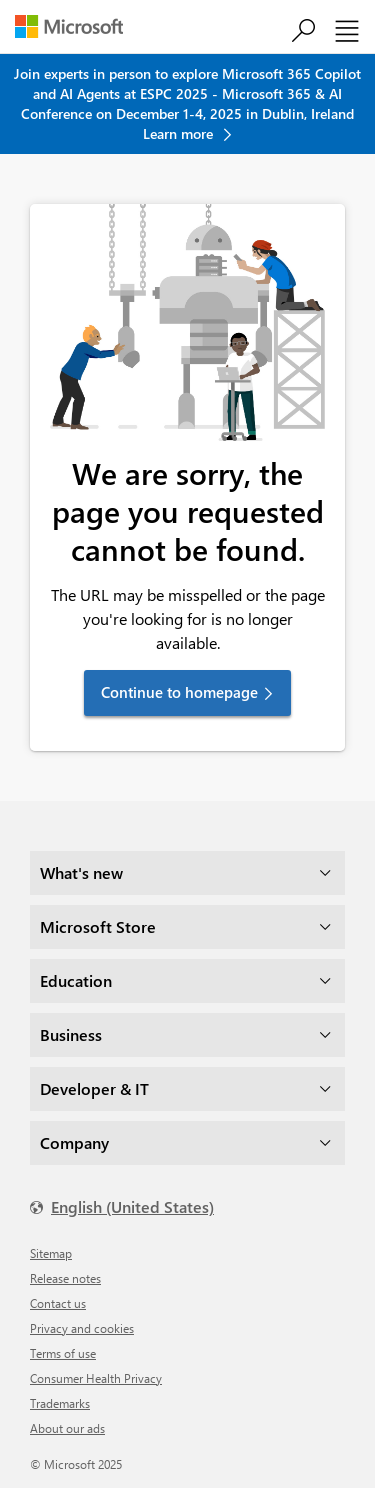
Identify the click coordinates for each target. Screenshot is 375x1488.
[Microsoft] (76, 29)
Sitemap (51, 1253)
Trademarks (60, 1403)
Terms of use (63, 1353)
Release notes (65, 1278)
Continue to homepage (179, 692)
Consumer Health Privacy (96, 1378)
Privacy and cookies (82, 1328)
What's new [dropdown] (81, 872)
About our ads (67, 1428)
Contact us (58, 1303)
